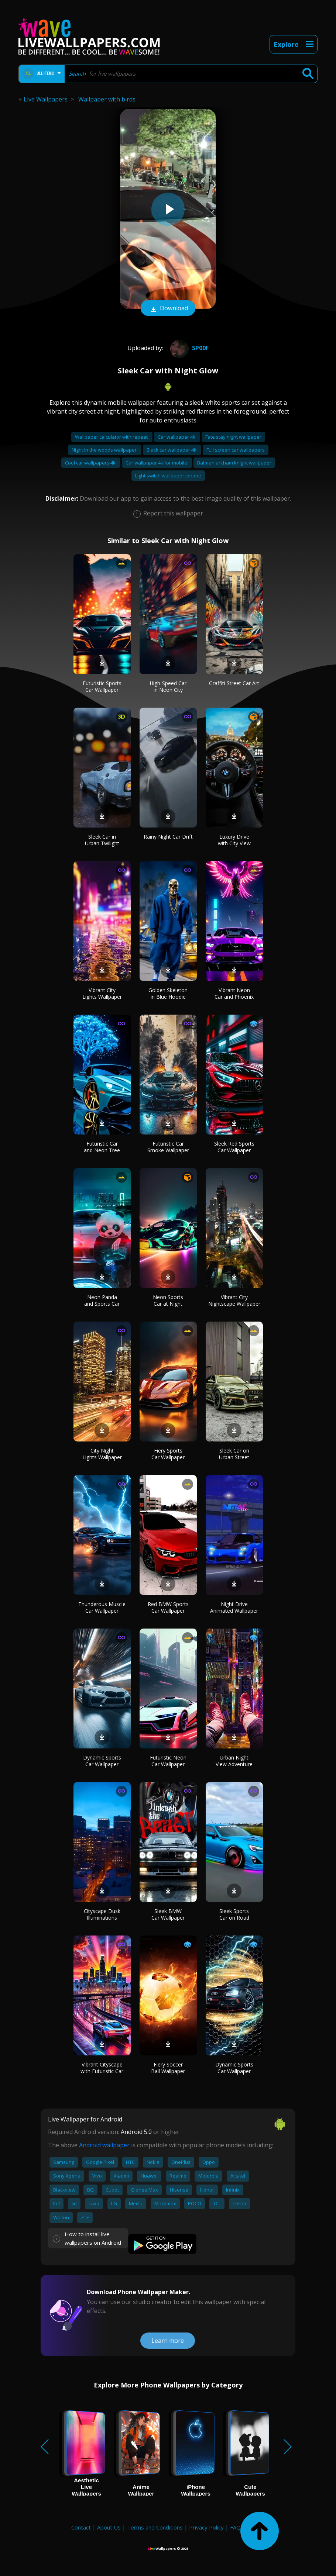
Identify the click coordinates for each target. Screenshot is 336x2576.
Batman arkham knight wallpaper (234, 462)
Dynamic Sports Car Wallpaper (102, 1761)
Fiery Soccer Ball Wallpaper (168, 2068)
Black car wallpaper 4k (172, 449)
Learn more (167, 2341)
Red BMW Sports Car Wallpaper (168, 1607)
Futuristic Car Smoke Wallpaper (168, 1147)
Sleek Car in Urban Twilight (102, 840)
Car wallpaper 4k (177, 437)
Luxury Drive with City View (234, 840)
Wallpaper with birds (107, 99)
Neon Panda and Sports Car (102, 1300)
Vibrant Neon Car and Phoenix (234, 993)
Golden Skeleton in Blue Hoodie (168, 993)
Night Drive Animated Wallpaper (234, 1607)
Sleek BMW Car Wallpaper (168, 1914)
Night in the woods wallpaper (105, 449)
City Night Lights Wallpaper (102, 1454)
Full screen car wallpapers (235, 449)
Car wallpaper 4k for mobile (157, 462)
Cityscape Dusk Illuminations (102, 1914)
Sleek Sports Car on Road (234, 1914)
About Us (109, 2527)
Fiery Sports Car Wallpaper (168, 1454)
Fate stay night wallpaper (233, 437)
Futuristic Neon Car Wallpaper (168, 1761)
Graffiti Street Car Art (234, 683)
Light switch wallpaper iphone (168, 475)
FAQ (235, 2527)
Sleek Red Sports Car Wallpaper (234, 1147)
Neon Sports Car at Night (168, 1300)
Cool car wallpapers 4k (91, 462)
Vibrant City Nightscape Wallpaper (234, 1300)
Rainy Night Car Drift (168, 836)
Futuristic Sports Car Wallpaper (102, 686)
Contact (81, 2527)
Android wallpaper (104, 2145)
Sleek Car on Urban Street (234, 1454)
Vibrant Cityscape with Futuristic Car (101, 2068)
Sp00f (188, 348)
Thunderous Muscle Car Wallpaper (102, 1607)
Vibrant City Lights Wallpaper (102, 993)
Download (168, 309)
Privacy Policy (206, 2527)
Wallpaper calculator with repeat (112, 437)
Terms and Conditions (155, 2527)
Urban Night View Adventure (234, 1761)
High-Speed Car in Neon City (168, 686)
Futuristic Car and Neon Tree (102, 1147)
